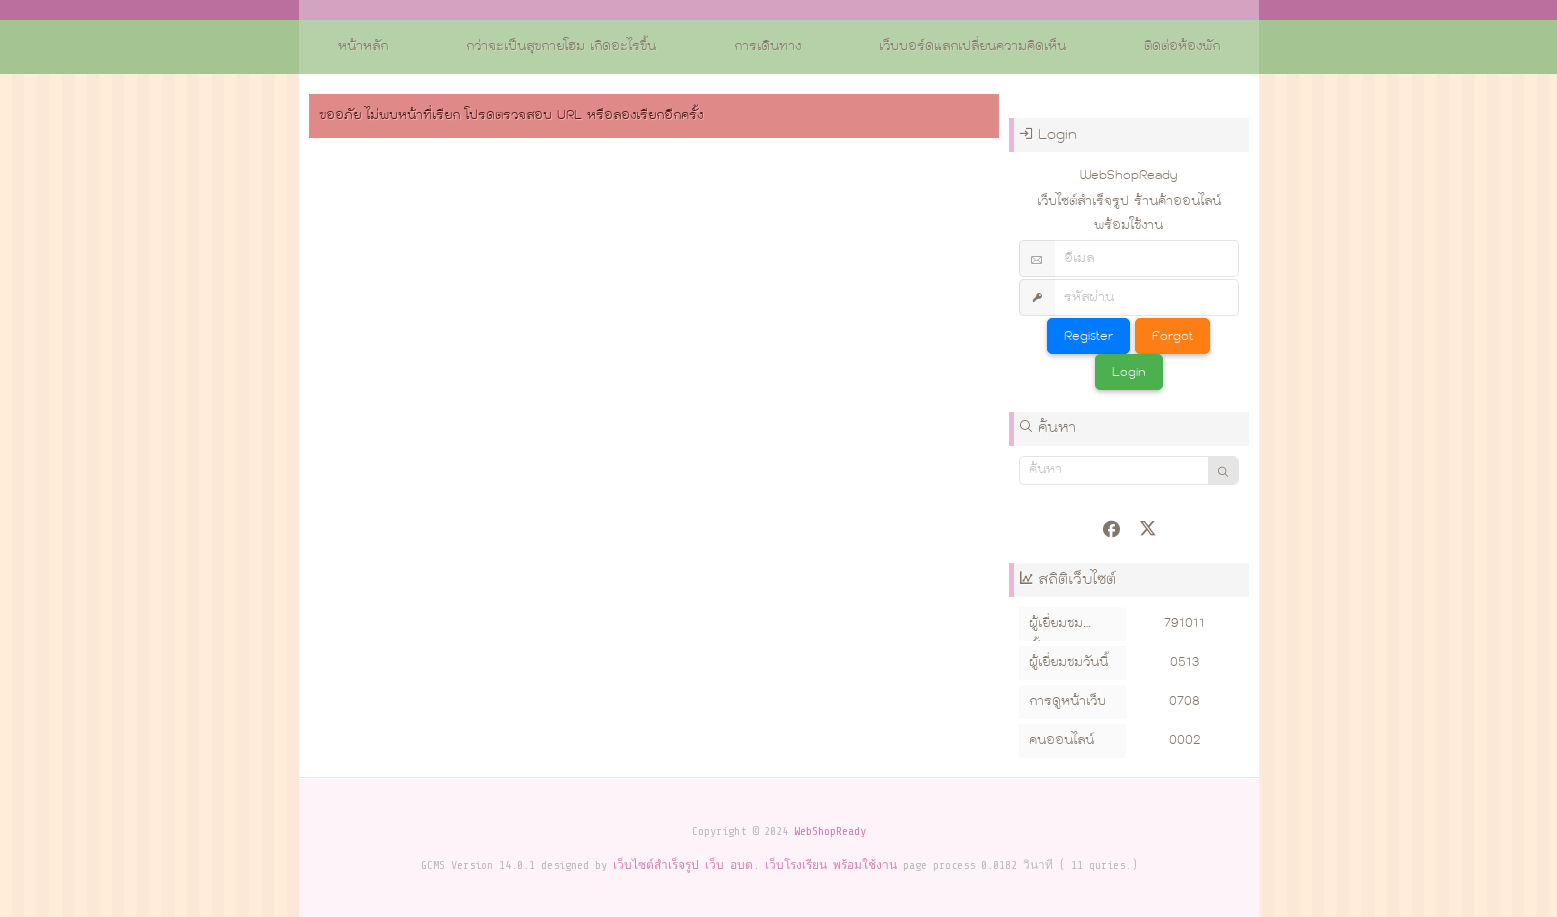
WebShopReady (830, 831)
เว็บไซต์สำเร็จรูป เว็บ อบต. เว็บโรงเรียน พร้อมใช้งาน (755, 865)
